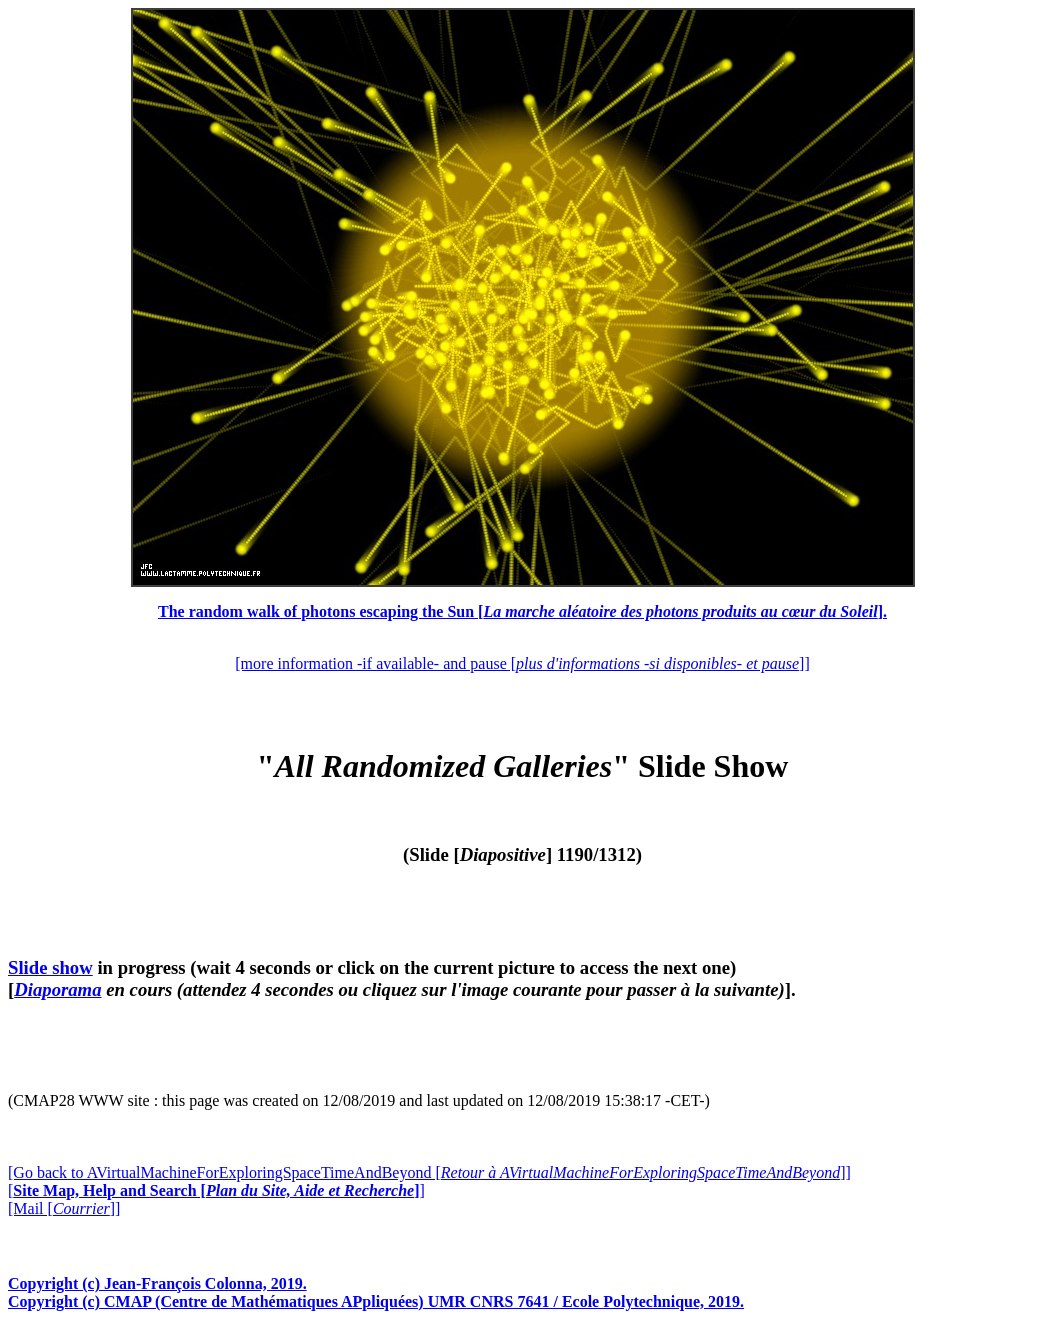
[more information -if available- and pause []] (522, 663)
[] (216, 1190)
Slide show (50, 967)
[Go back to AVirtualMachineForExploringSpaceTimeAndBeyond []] (429, 1172)
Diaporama (57, 989)
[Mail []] (64, 1208)
